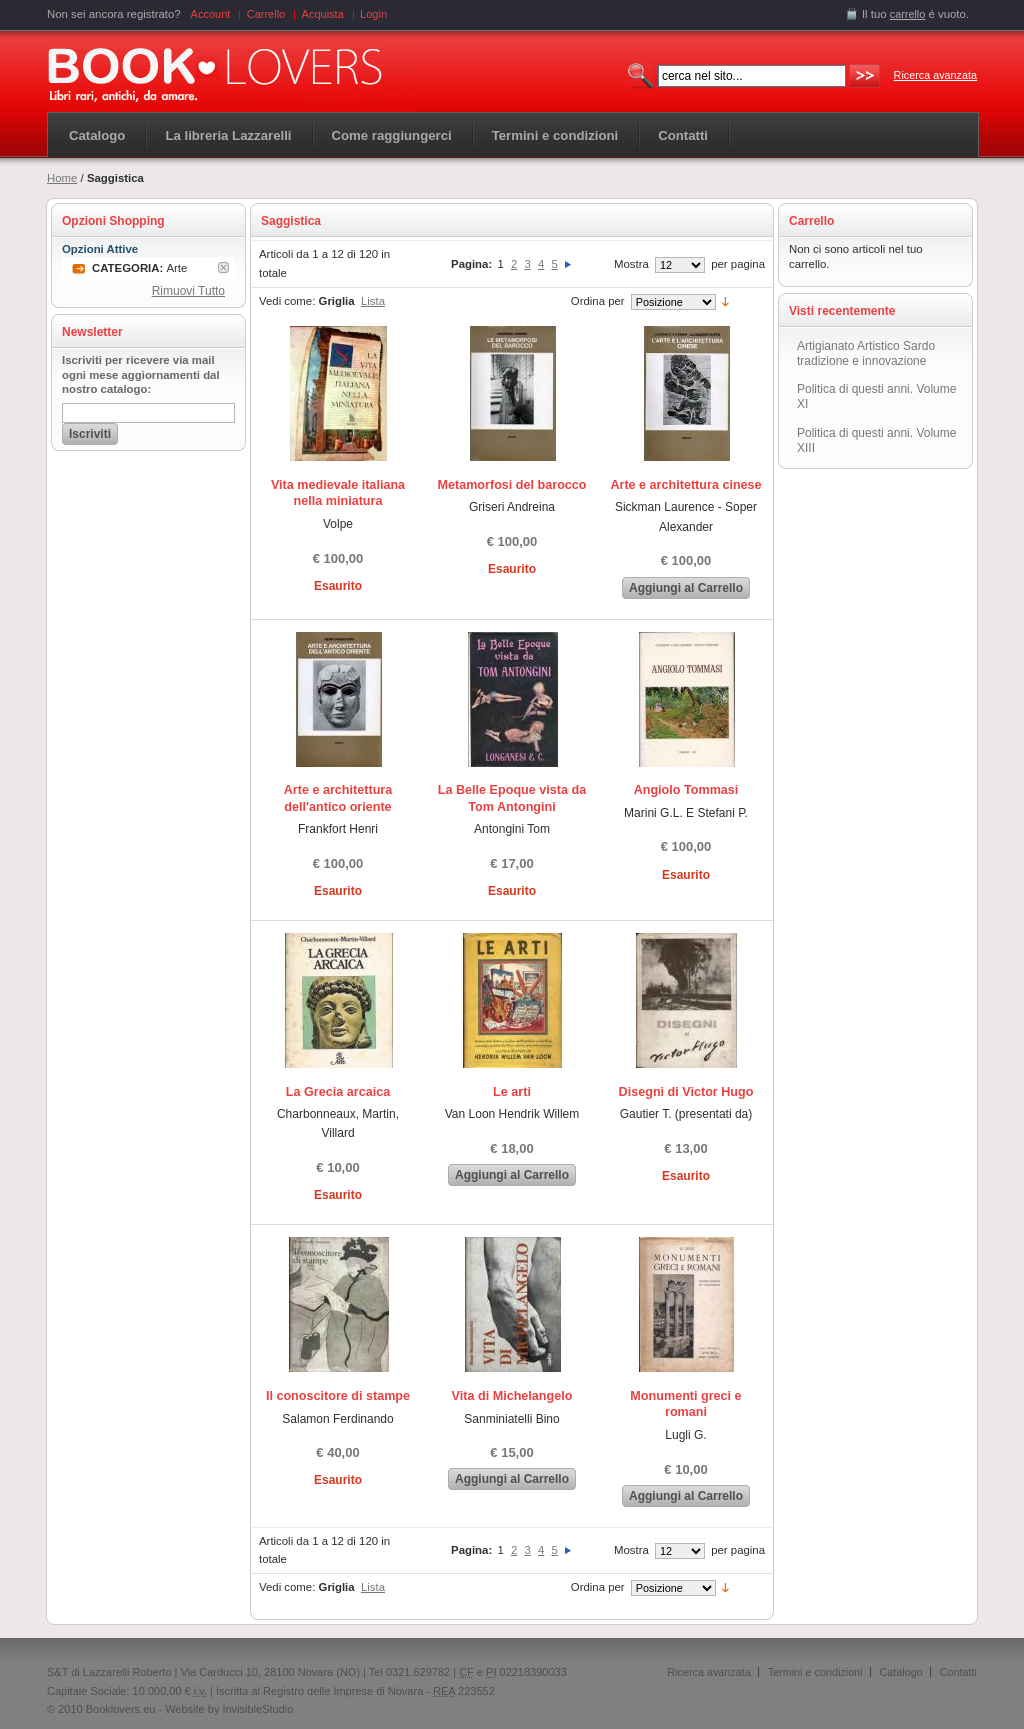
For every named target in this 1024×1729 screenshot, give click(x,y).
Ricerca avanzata (935, 75)
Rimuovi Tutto (188, 291)
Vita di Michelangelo (512, 1396)
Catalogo (97, 135)
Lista (373, 301)
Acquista (323, 14)
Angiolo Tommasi (686, 790)
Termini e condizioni (815, 1672)
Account (211, 14)
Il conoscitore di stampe (338, 1396)
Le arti (512, 1092)
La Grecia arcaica (338, 1092)
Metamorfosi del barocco (511, 485)
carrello (908, 14)
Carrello (266, 14)
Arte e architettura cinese (685, 485)
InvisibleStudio (257, 1709)
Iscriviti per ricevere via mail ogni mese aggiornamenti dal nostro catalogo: (141, 375)
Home (62, 178)
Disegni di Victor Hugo (686, 1092)
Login (373, 14)
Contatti (958, 1672)
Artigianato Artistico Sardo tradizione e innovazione (866, 353)
